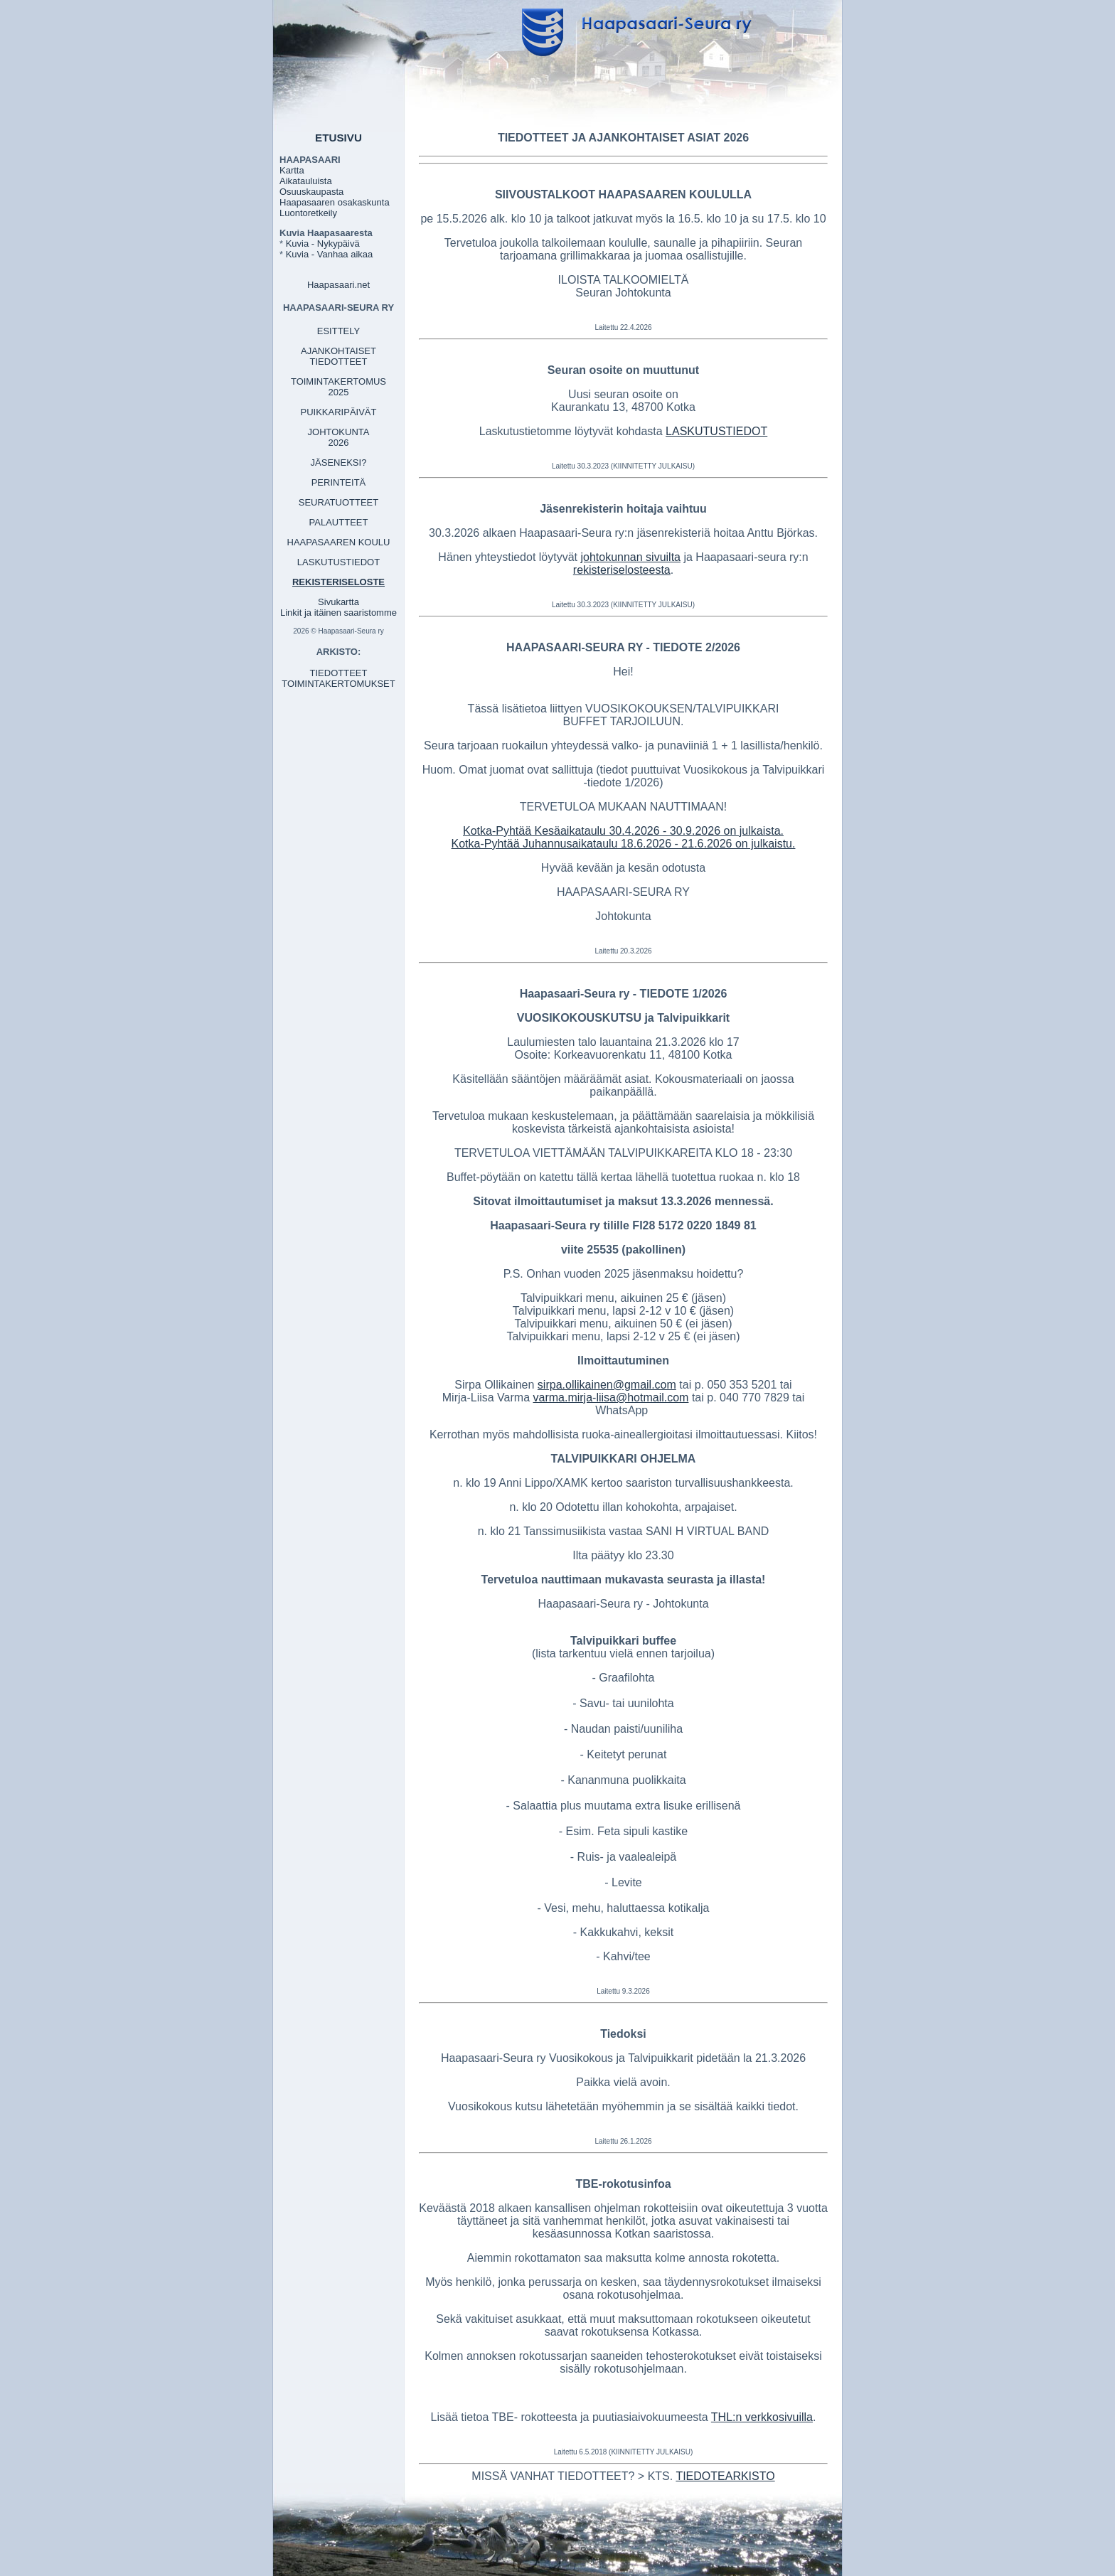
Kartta (291, 170)
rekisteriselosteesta (622, 570)
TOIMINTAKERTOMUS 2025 (338, 386)
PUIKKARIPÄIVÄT (339, 412)
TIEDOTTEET (339, 673)
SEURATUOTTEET (338, 502)
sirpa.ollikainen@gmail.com (607, 1385)
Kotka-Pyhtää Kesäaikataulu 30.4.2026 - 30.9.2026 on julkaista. (623, 831)
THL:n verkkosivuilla (762, 2417)
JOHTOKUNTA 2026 (339, 437)
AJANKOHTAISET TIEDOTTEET (338, 356)
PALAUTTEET (338, 522)
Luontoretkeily (308, 213)
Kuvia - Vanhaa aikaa (329, 254)
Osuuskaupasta (311, 191)
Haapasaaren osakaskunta (334, 202)
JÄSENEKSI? (339, 462)
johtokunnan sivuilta (630, 557)
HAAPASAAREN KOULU (338, 542)
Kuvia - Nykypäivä (323, 243)
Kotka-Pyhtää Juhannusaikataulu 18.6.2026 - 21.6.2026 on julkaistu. (624, 844)
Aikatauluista (305, 181)
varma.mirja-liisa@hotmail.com (610, 1397)
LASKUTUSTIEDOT (338, 562)
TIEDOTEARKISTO (725, 2476)
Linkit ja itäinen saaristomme (338, 612)
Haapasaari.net (338, 284)
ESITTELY (338, 331)
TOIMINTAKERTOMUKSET (338, 683)
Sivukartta (338, 602)
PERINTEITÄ (338, 482)
